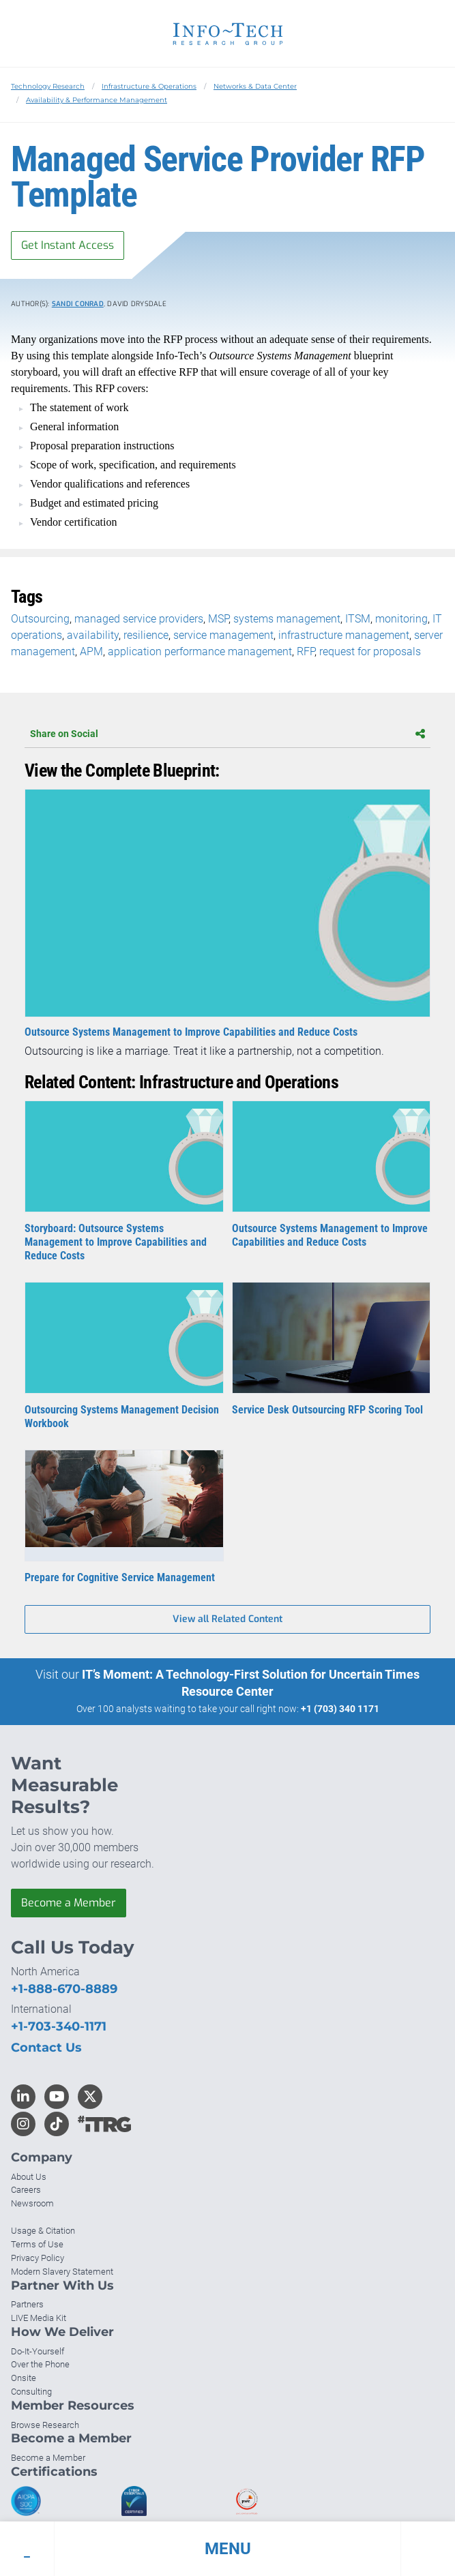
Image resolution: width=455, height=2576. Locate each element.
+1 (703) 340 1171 (340, 1708)
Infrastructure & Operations (149, 86)
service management (223, 635)
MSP (218, 618)
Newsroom (32, 2203)
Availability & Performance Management (96, 99)
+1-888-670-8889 (64, 1988)
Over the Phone (40, 2364)
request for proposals (370, 651)
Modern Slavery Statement (62, 2271)
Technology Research (48, 86)
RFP (305, 651)
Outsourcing (40, 618)
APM (91, 651)
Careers (26, 2190)
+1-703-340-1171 (58, 2026)
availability (93, 635)
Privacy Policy (37, 2258)
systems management (286, 618)
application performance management (200, 651)
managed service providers (138, 618)
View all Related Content (227, 1619)
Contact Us (46, 2047)
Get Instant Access (67, 245)
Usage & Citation (43, 2231)
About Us (28, 2177)
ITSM (357, 618)
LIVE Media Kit (38, 2318)
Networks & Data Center (255, 86)
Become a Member (68, 1903)
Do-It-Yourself (37, 2351)
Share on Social (227, 733)
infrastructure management (343, 635)
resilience (145, 635)
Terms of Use (37, 2244)
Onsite (23, 2378)
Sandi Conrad (78, 303)
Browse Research (45, 2425)
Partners (27, 2304)
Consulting (31, 2391)
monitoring (401, 618)
